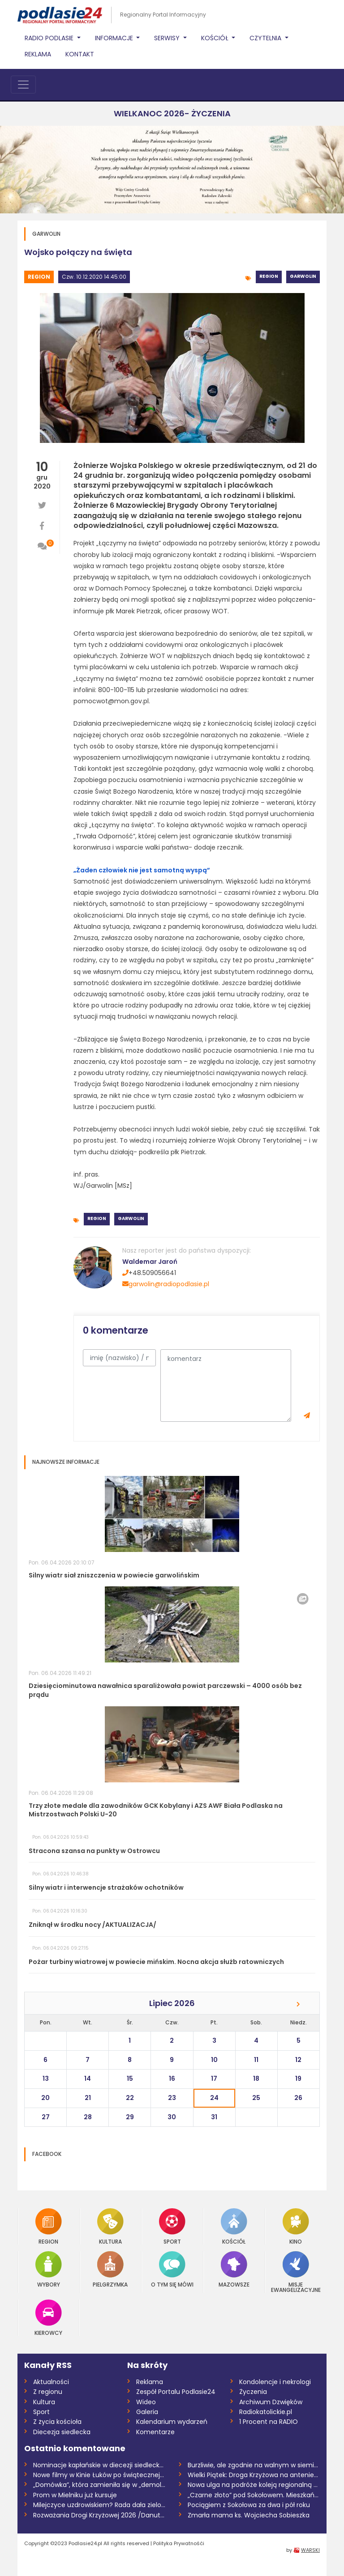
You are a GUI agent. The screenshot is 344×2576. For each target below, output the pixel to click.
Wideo (146, 2401)
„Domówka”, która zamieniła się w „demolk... (99, 2484)
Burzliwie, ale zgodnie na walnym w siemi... (253, 2465)
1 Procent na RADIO (268, 2421)
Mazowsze (234, 2269)
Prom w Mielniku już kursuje (75, 2495)
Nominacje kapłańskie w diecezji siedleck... (98, 2465)
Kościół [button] (215, 38)
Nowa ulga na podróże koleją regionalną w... (254, 2484)
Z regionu (47, 2391)
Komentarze (155, 2431)
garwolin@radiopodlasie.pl (165, 1283)
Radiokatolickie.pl (265, 2411)
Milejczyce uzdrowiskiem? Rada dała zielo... (99, 2504)
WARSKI (310, 2550)
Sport (172, 2226)
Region (39, 277)
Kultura (110, 2226)
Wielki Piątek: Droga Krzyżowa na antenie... (253, 2474)
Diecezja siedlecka (61, 2431)
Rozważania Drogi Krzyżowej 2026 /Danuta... (99, 2515)
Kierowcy (48, 2318)
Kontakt (79, 54)
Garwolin (303, 276)
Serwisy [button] (167, 38)
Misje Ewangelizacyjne (296, 2272)
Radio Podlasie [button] (50, 38)
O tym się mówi (172, 2269)
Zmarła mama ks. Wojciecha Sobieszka (249, 2515)
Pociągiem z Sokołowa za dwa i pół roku (249, 2504)
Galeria (147, 2411)
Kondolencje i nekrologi (275, 2381)
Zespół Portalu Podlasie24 (175, 2391)
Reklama (38, 54)
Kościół (234, 2226)
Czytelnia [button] (266, 38)
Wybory (48, 2269)
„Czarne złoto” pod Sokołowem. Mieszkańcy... (254, 2495)
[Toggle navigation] (23, 85)
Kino (296, 2226)
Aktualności (51, 2381)
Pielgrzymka (110, 2269)
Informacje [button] (115, 38)
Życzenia (253, 2391)
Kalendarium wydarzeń (171, 2421)
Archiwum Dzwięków (270, 2401)
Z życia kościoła (57, 2421)
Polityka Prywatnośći (178, 2543)
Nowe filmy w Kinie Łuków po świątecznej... (98, 2474)
